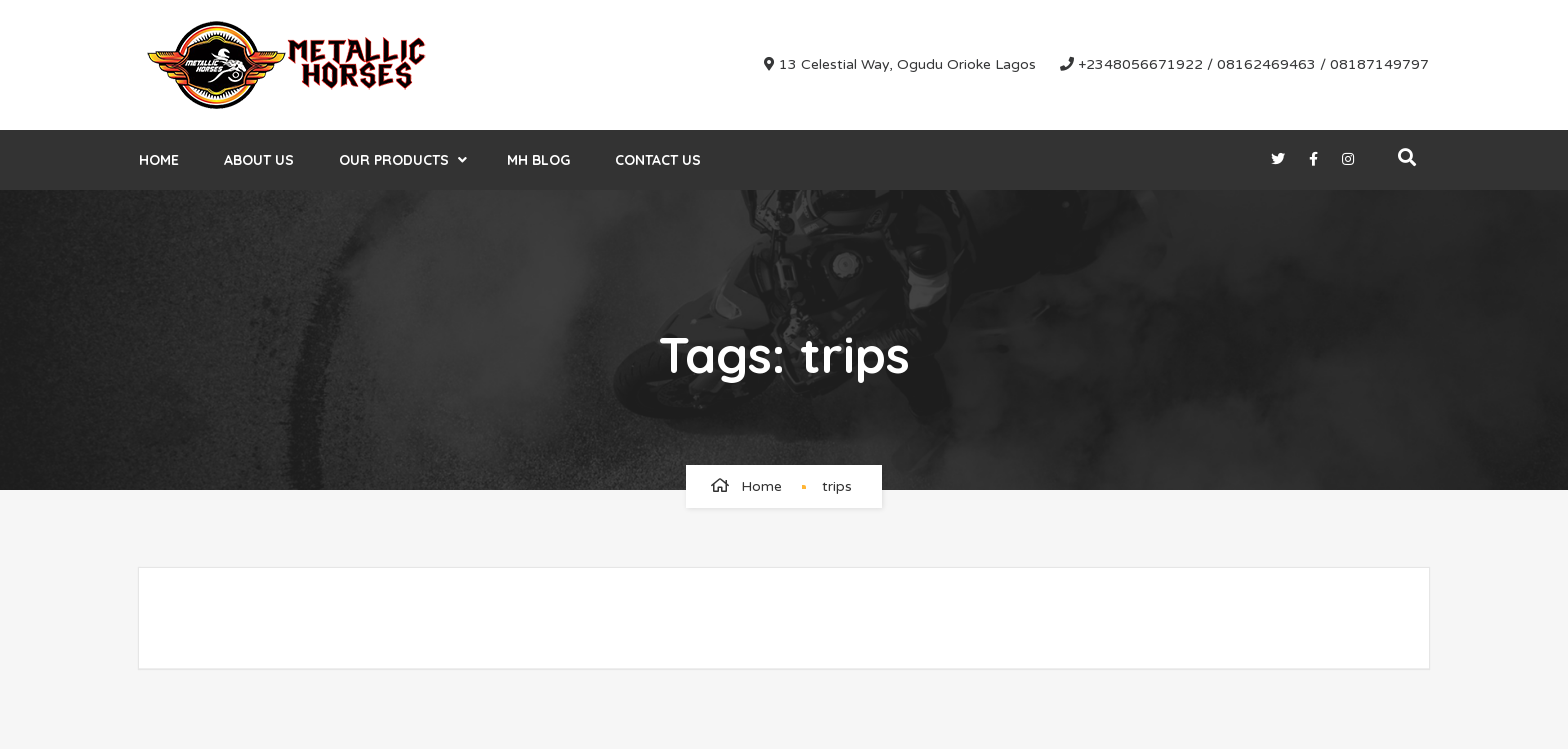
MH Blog (538, 160)
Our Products (394, 160)
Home (159, 160)
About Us (259, 160)
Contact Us (658, 160)
